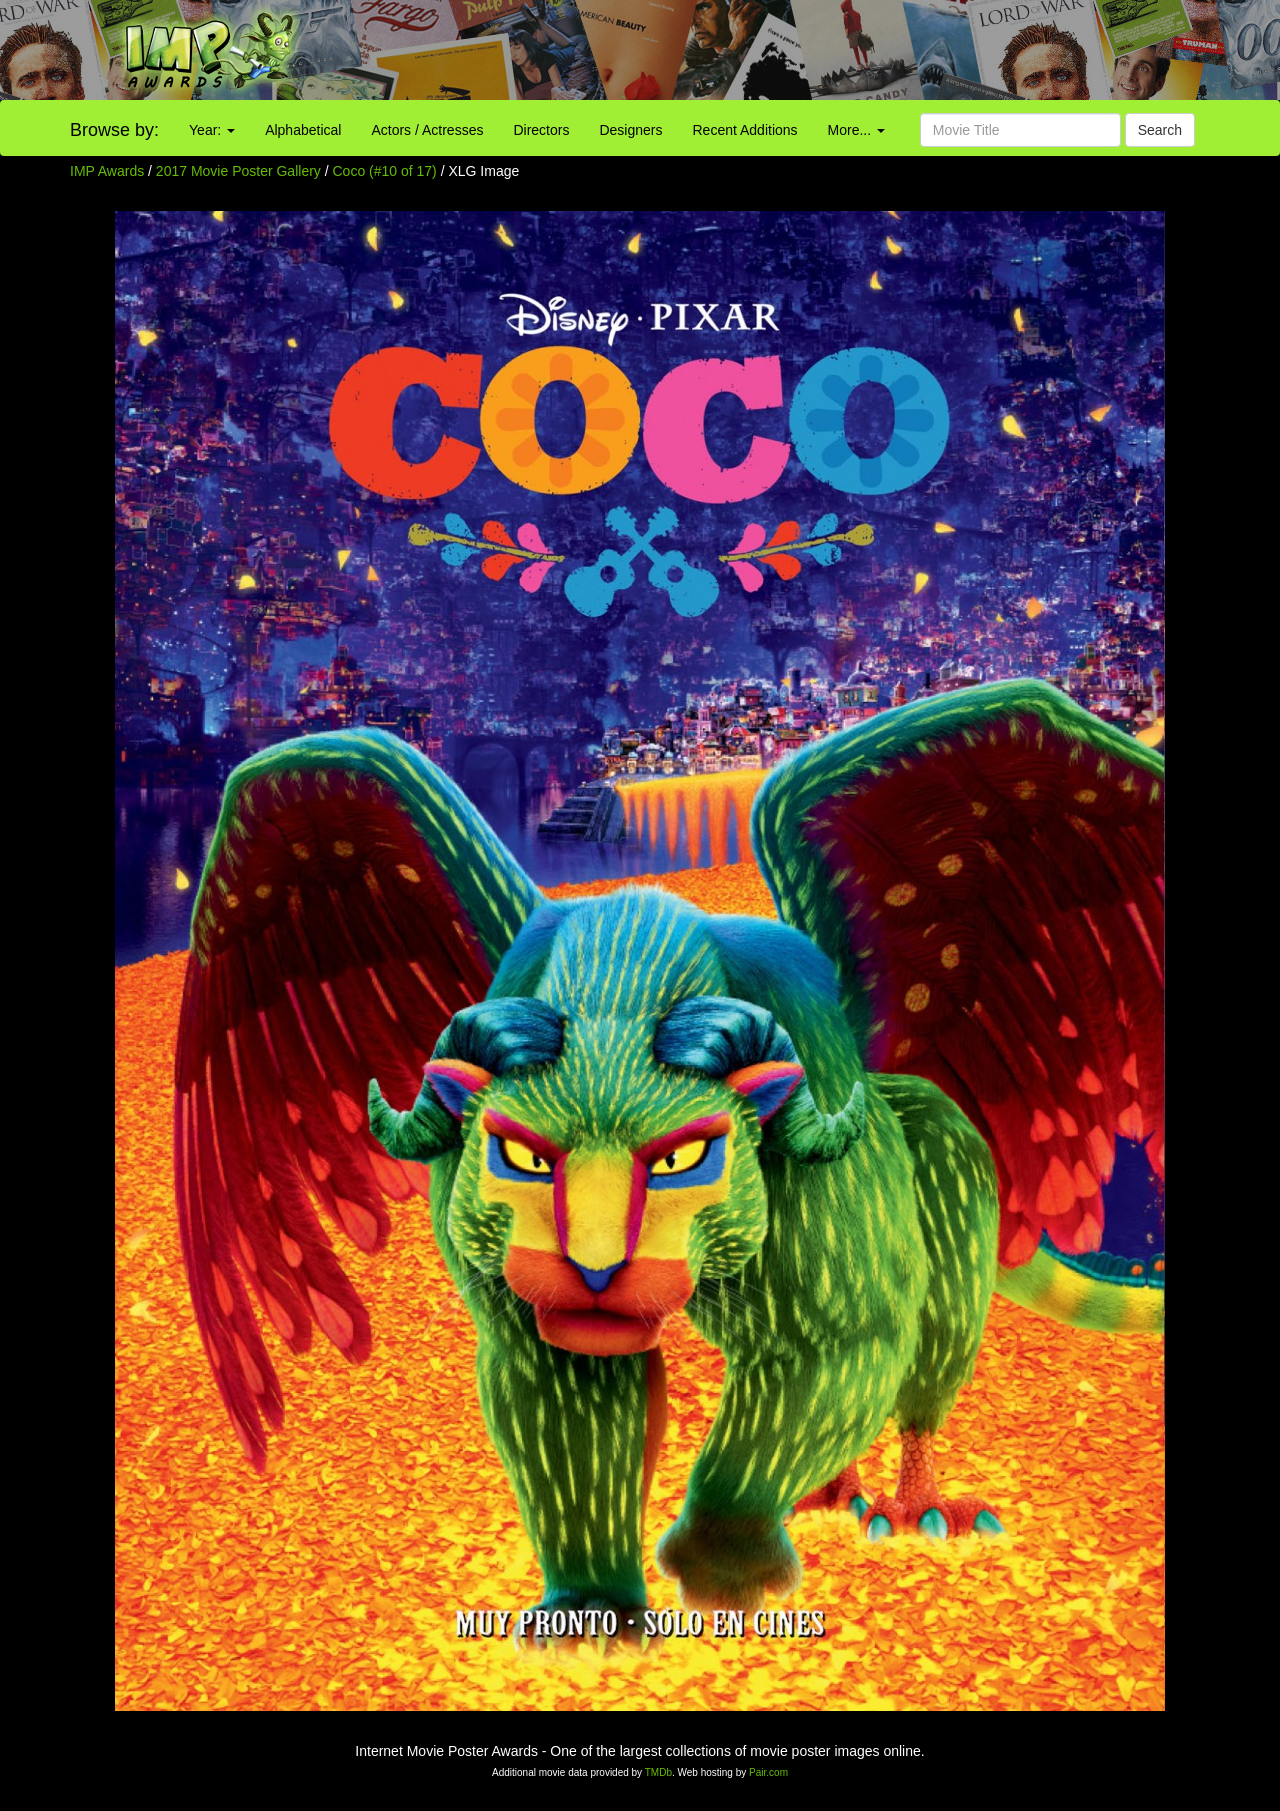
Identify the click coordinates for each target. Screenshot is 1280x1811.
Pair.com (768, 1772)
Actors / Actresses (427, 130)
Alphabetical (303, 130)
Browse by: (114, 130)
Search (1160, 130)
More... (856, 130)
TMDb (658, 1772)
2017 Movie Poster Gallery (238, 171)
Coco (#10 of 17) (385, 171)
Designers (630, 130)
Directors (541, 130)
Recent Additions (745, 130)
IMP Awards (107, 171)
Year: (212, 130)
